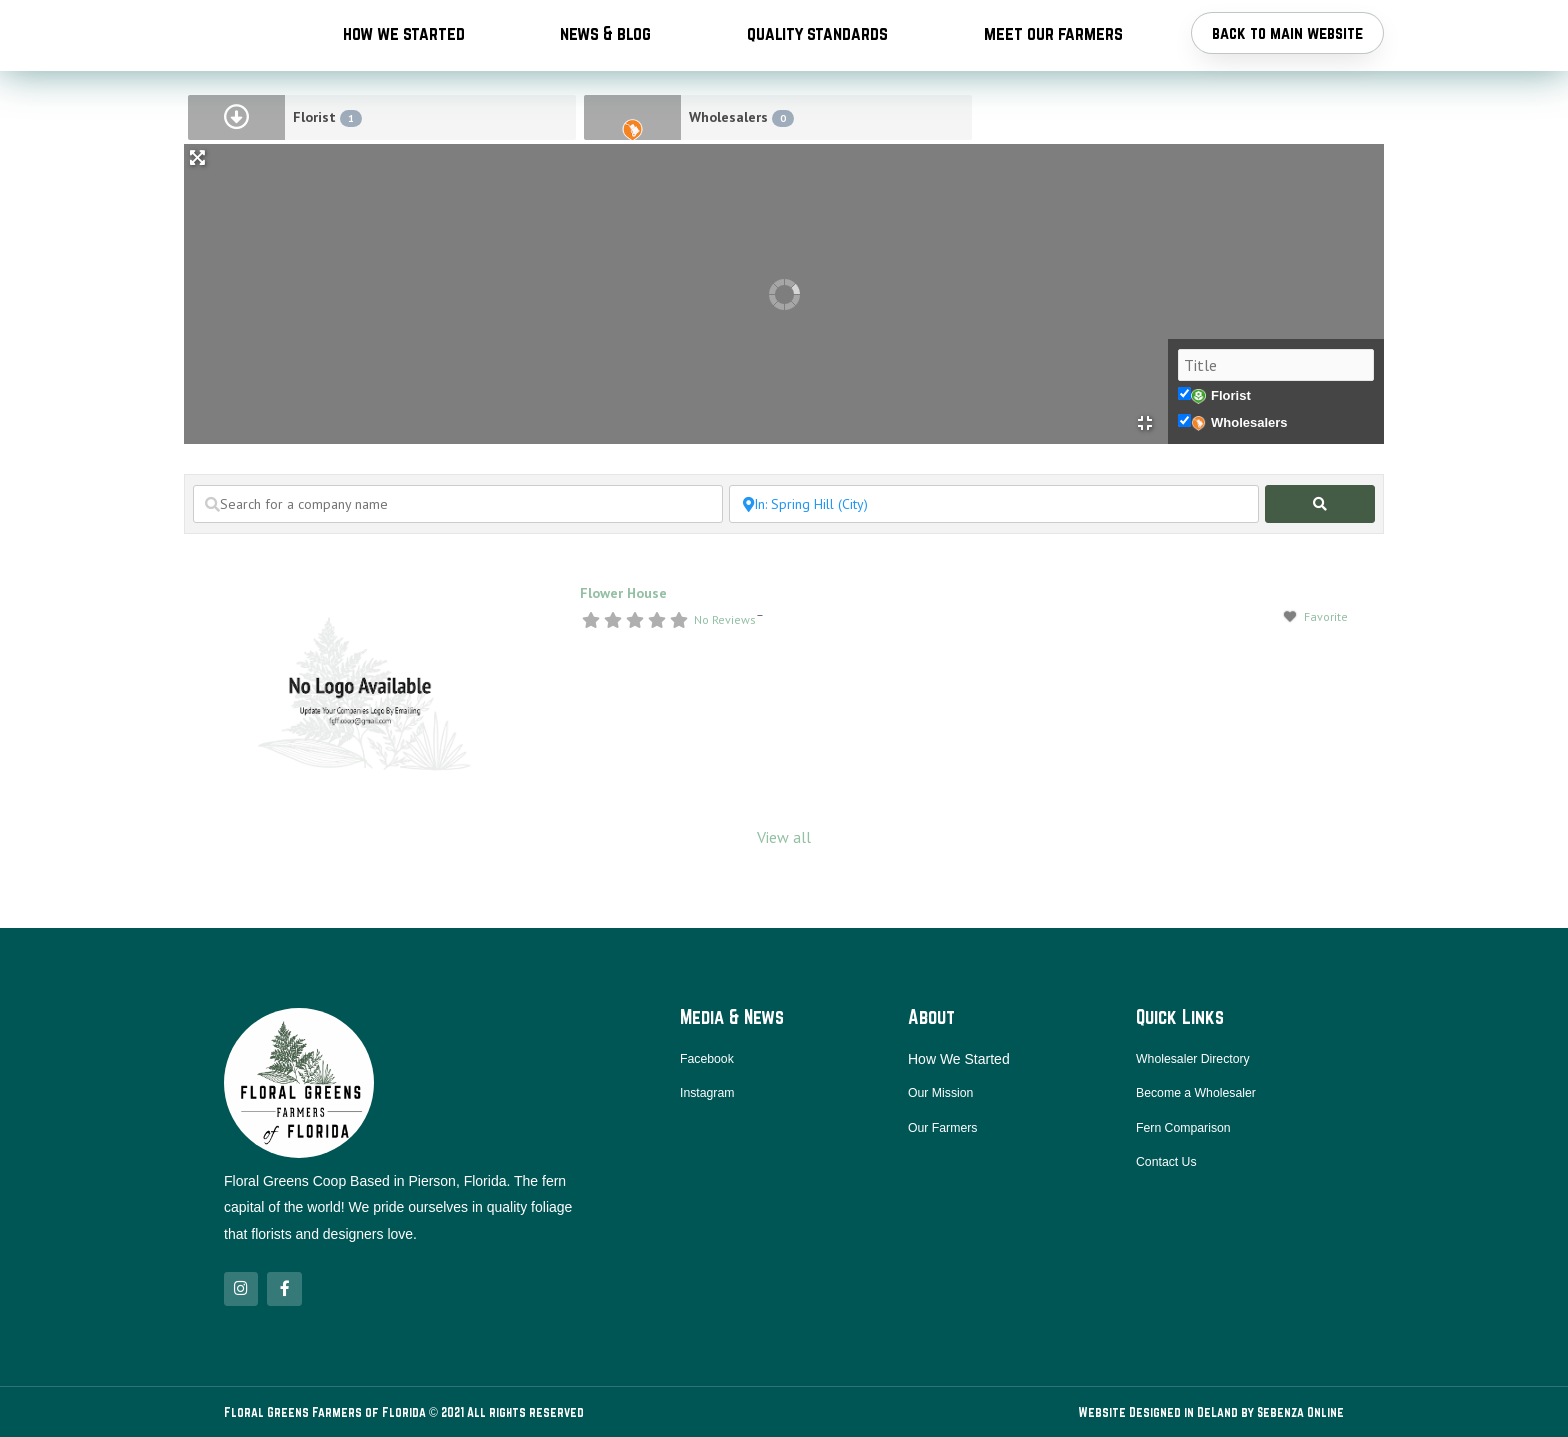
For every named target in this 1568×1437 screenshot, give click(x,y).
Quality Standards (817, 62)
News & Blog (605, 62)
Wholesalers (741, 176)
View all (784, 896)
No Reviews (725, 678)
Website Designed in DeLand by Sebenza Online (1211, 1412)
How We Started (404, 62)
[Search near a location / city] (994, 563)
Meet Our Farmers (1053, 62)
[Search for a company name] (458, 563)
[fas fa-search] (1320, 563)
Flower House (623, 652)
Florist (327, 176)
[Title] (1276, 424)
